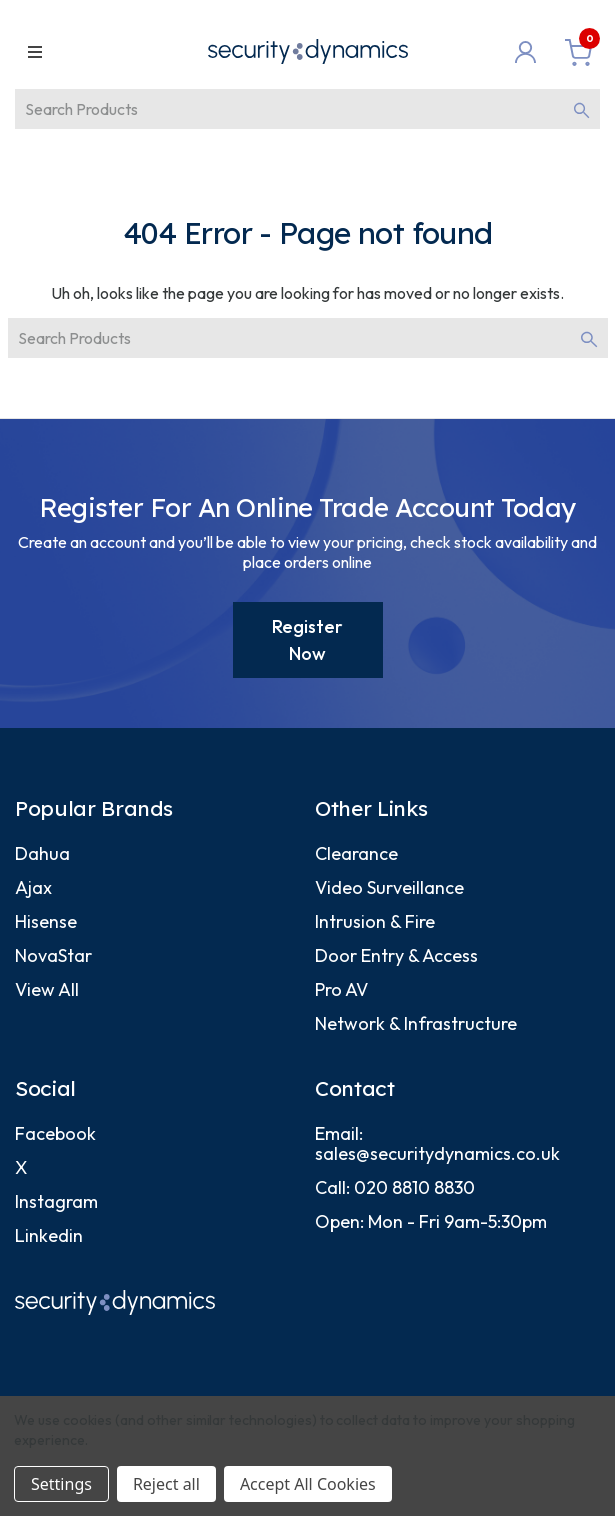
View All (47, 989)
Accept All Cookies (308, 1484)
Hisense (46, 921)
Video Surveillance (389, 887)
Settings (61, 1484)
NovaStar (53, 955)
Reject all (166, 1484)
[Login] (530, 52)
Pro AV (341, 989)
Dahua (42, 853)
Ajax (33, 887)
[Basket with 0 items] (578, 52)
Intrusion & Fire (375, 921)
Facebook (55, 1133)
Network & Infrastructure (416, 1023)
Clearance (356, 853)
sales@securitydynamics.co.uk (437, 1153)
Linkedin (49, 1235)
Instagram (56, 1201)
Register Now (307, 640)
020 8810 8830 (414, 1187)
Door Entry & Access (396, 955)
